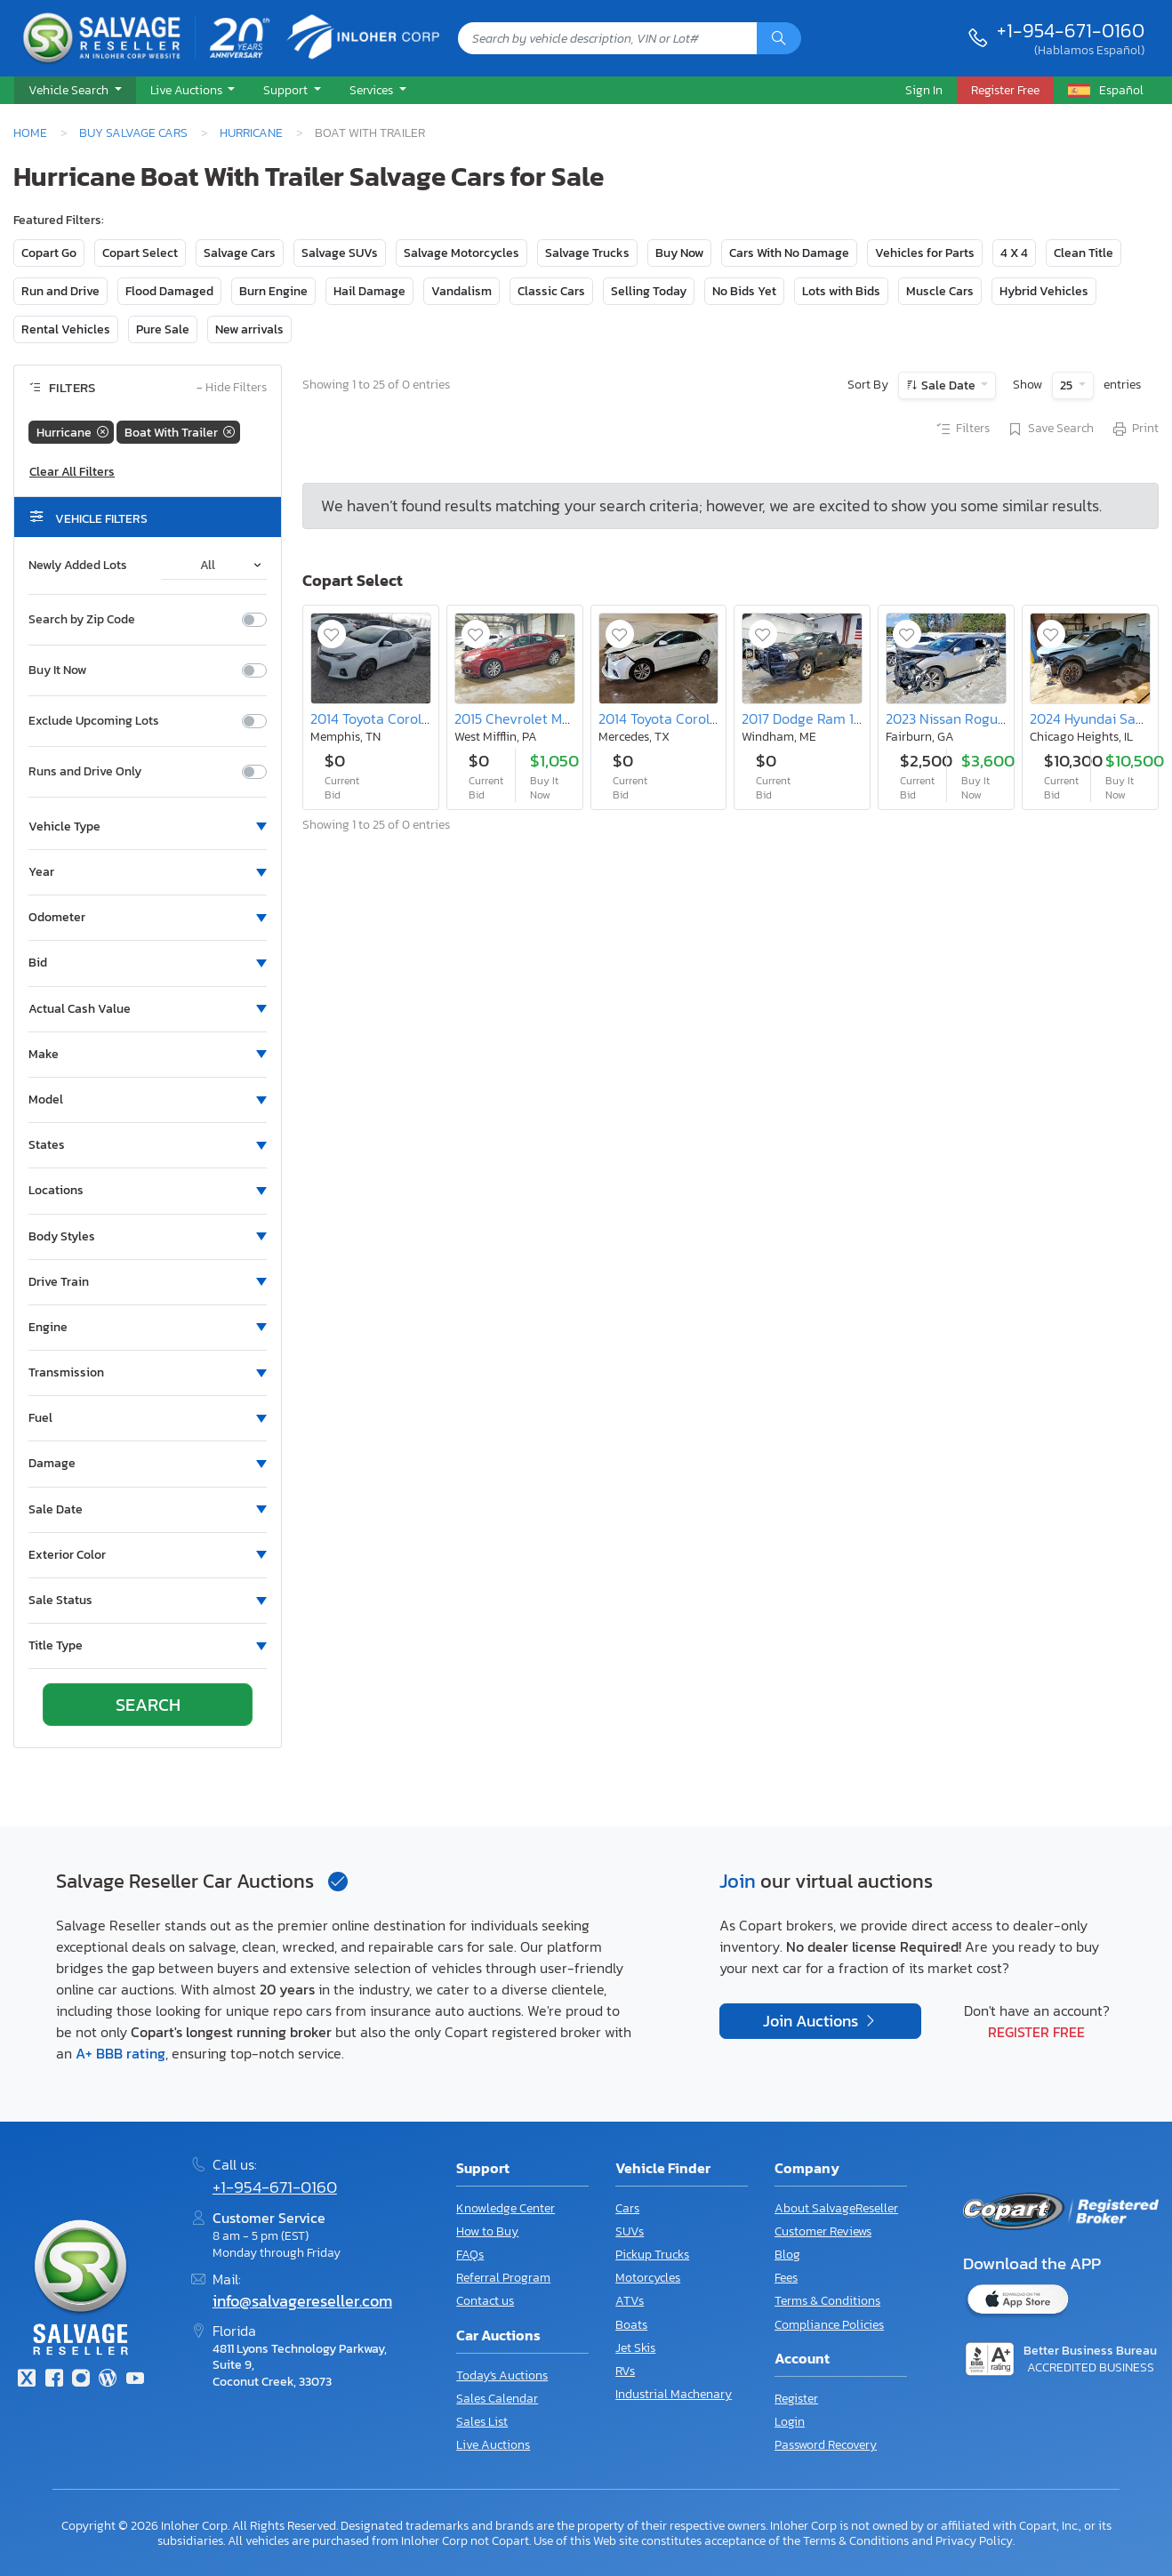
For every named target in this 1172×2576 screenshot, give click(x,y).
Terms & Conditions (827, 2300)
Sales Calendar (497, 2398)
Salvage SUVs (339, 253)
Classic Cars (551, 291)
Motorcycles (647, 2277)
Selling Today (648, 291)
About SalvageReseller (836, 2208)
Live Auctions (493, 2445)
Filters (962, 429)
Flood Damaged (169, 291)
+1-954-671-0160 (1070, 30)
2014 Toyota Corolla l (375, 718)
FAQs (470, 2254)
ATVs (629, 2300)
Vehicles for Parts (925, 253)
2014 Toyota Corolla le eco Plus (694, 718)
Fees (786, 2277)
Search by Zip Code (81, 620)
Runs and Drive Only (84, 772)
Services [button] (372, 90)
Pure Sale (162, 329)
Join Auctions (812, 2021)
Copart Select (140, 253)
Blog (787, 2254)
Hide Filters (232, 388)
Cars (627, 2208)
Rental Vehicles (65, 329)
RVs (625, 2371)
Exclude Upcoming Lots (93, 721)
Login (790, 2421)
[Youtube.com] (135, 2380)
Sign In (924, 90)
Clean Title (1083, 253)
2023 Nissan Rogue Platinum (976, 718)
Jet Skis (635, 2348)
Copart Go (48, 253)
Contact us (485, 2300)
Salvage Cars (240, 253)
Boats (631, 2324)
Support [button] (286, 90)
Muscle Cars (940, 291)
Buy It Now (57, 670)
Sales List (482, 2421)
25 (1067, 385)
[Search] (779, 38)
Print (1135, 429)
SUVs (629, 2231)
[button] (75, 90)
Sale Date (948, 385)
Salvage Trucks (587, 253)
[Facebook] (53, 2380)
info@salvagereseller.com (302, 2301)
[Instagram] (81, 2380)
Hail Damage (369, 291)
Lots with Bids (841, 291)
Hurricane (251, 132)
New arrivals (249, 329)
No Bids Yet (744, 291)
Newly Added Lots (77, 566)
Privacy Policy (974, 2540)
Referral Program (503, 2277)
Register (796, 2398)
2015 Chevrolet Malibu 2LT (535, 718)
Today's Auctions (502, 2375)
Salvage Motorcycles (461, 253)
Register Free (1036, 2031)
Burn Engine (273, 291)
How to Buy (487, 2231)
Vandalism (461, 291)
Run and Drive (60, 291)
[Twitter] (26, 2380)
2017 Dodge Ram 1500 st (818, 718)
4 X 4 (1014, 253)
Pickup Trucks (652, 2254)
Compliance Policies (829, 2324)
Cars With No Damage (789, 253)
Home (30, 132)
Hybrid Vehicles (1043, 291)
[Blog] (107, 2380)
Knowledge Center (505, 2208)
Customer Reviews (823, 2231)
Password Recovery (826, 2445)
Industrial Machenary (673, 2394)
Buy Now (679, 253)
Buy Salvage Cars (133, 132)
